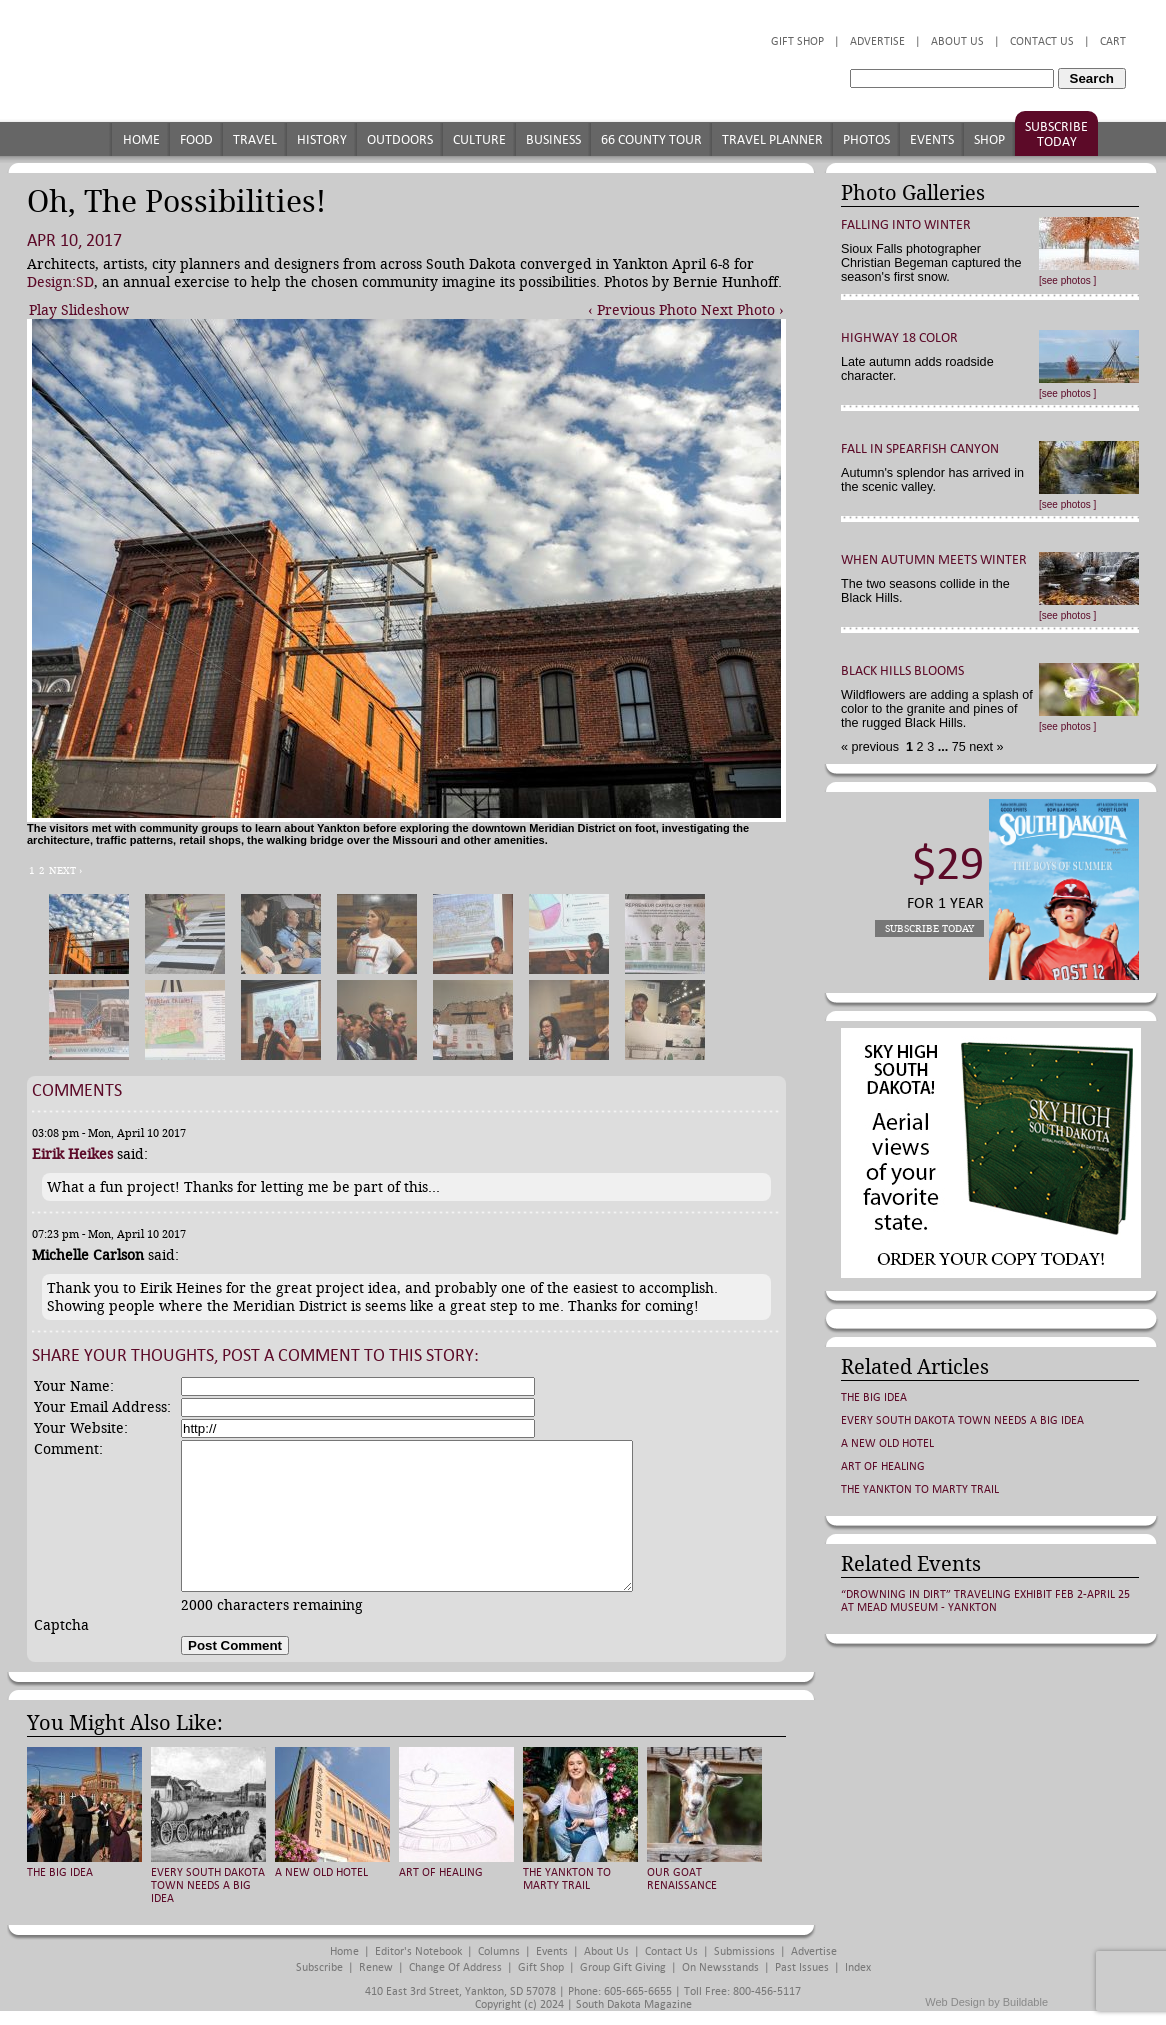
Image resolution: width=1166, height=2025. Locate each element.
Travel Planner (772, 139)
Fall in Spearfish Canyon (920, 448)
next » (985, 747)
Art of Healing (441, 1872)
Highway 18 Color (899, 337)
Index (858, 1967)
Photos (866, 139)
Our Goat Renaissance (682, 1879)
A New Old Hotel (321, 1872)
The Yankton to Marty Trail (567, 1879)
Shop (989, 139)
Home (141, 139)
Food (196, 139)
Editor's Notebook (418, 1951)
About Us (957, 41)
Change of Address (455, 1967)
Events (932, 139)
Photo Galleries (913, 193)
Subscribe (319, 1967)
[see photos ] (1067, 280)
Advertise (877, 41)
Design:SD (60, 282)
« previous (872, 747)
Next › (65, 870)
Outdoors (400, 139)
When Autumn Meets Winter (934, 559)
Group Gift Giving (623, 1967)
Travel (255, 139)
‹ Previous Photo (642, 310)
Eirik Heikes (72, 1154)
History (322, 139)
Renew (376, 1967)
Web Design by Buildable (986, 2002)
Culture (479, 139)
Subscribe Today (1056, 134)
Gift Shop (797, 41)
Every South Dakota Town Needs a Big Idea (208, 1885)
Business (553, 139)
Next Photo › (742, 310)
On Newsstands (720, 1967)
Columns (499, 1951)
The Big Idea (60, 1872)
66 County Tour (651, 139)
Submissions (744, 1951)
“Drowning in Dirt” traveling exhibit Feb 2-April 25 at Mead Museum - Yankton (985, 1601)
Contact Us (1042, 41)
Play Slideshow (79, 310)
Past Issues (802, 1967)
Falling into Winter (906, 224)
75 (957, 747)
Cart (1113, 41)
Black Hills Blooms (902, 670)
